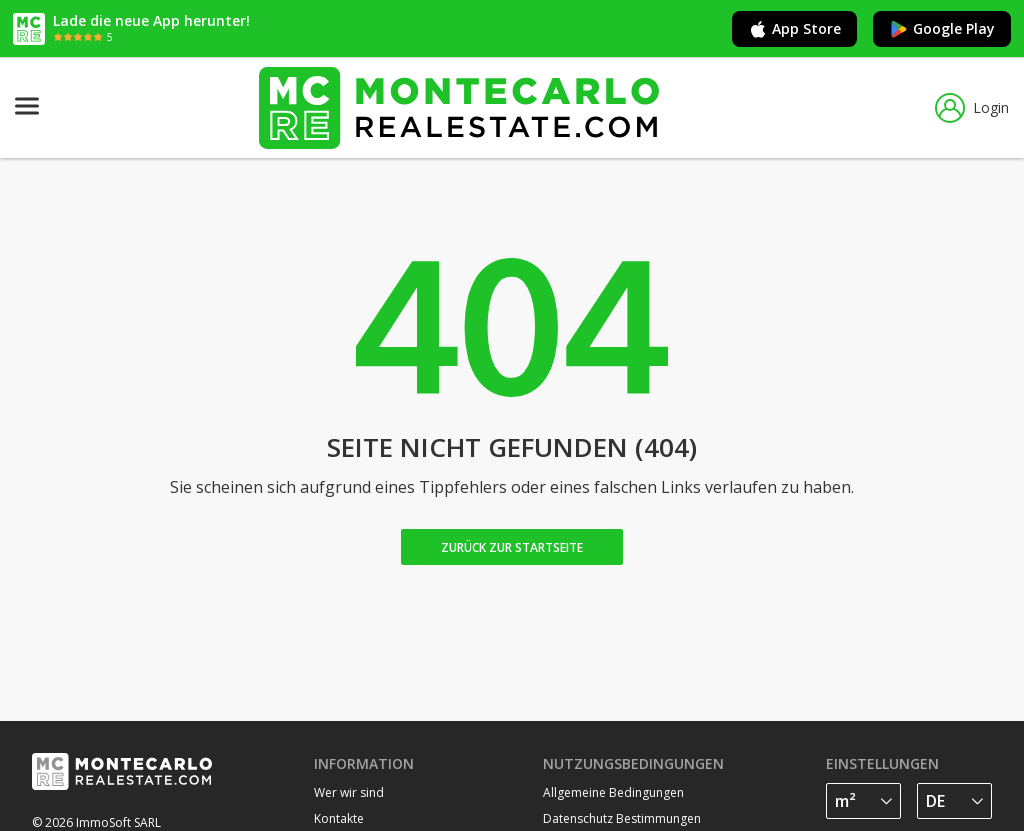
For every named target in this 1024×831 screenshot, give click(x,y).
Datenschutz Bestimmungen (622, 818)
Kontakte (339, 818)
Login (972, 108)
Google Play (942, 29)
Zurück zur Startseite (512, 547)
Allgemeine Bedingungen (613, 792)
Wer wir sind (349, 792)
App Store (794, 29)
